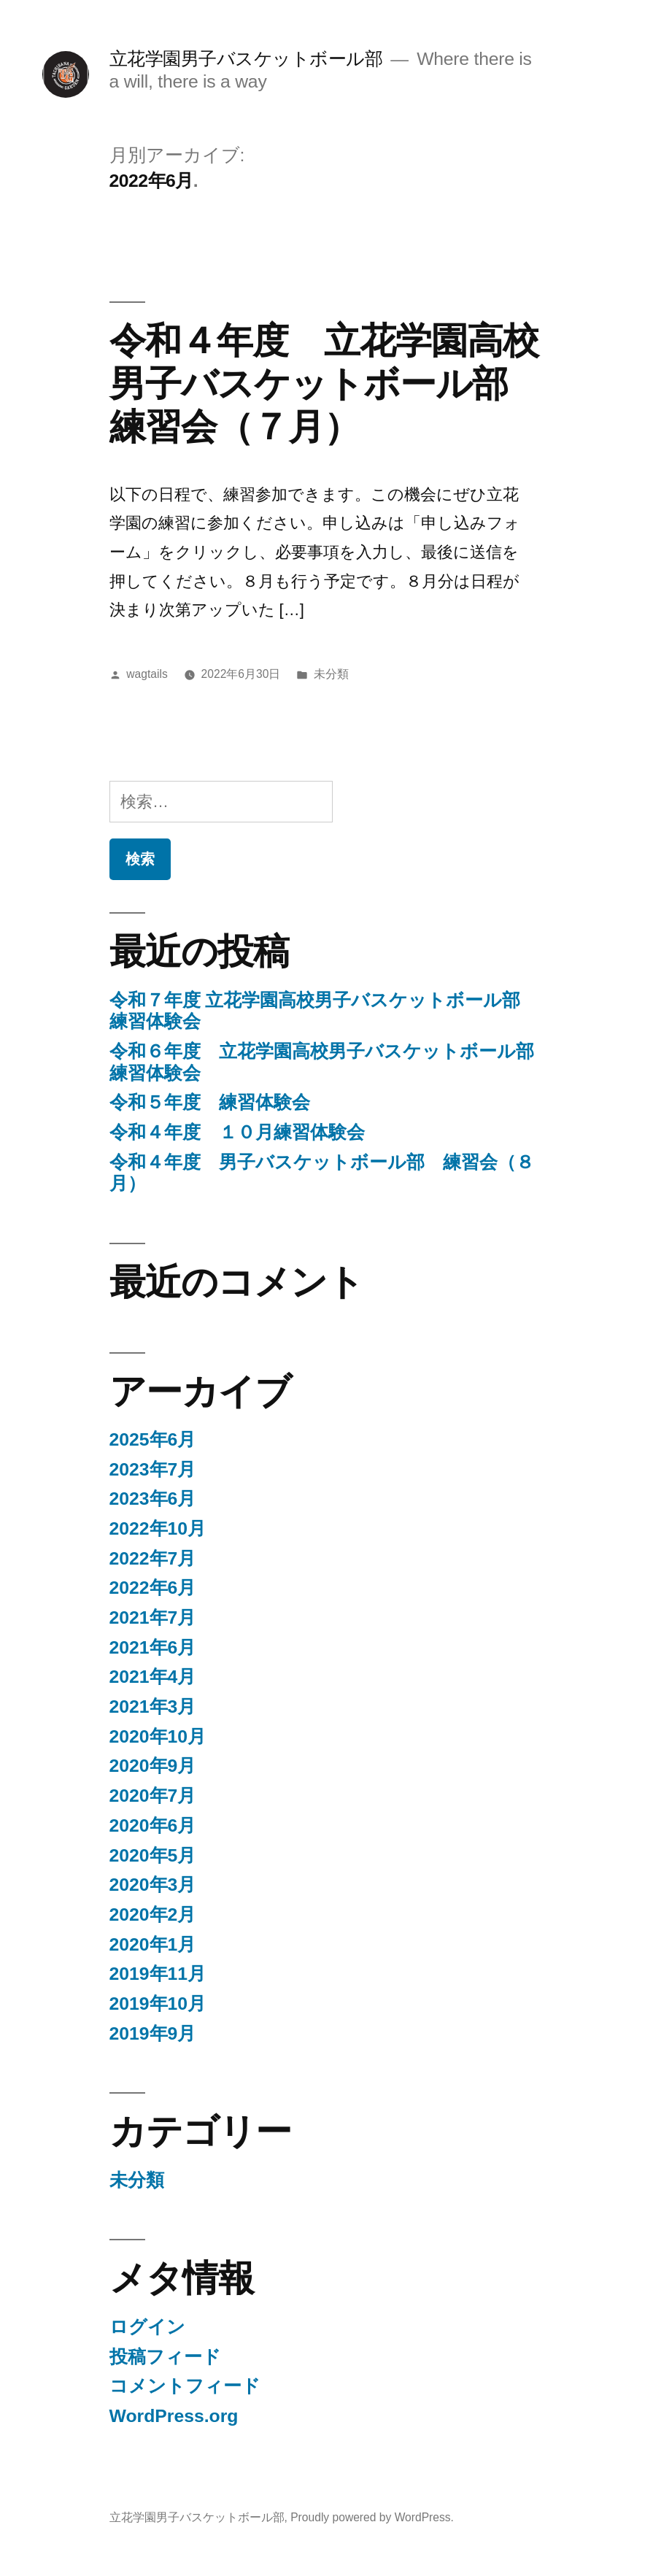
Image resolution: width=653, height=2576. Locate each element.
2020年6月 (152, 1825)
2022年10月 (157, 1528)
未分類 (331, 674)
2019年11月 (157, 1973)
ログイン (147, 2327)
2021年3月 (152, 1706)
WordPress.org (174, 2416)
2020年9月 (152, 1765)
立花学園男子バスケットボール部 (246, 59)
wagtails (146, 674)
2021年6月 (152, 1647)
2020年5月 (152, 1855)
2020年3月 (152, 1884)
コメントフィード (184, 2386)
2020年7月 (152, 1795)
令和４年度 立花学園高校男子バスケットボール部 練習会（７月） (326, 383)
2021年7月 (152, 1617)
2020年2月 (152, 1914)
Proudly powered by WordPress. (372, 2517)
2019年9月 (152, 2033)
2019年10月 (157, 2003)
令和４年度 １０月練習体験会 (237, 1132)
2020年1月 (152, 1944)
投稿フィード (165, 2357)
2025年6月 (152, 1439)
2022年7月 (152, 1558)
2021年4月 (152, 1676)
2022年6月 (152, 1587)
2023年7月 (152, 1469)
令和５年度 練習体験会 (209, 1102)
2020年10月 (157, 1736)
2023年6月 (152, 1498)
